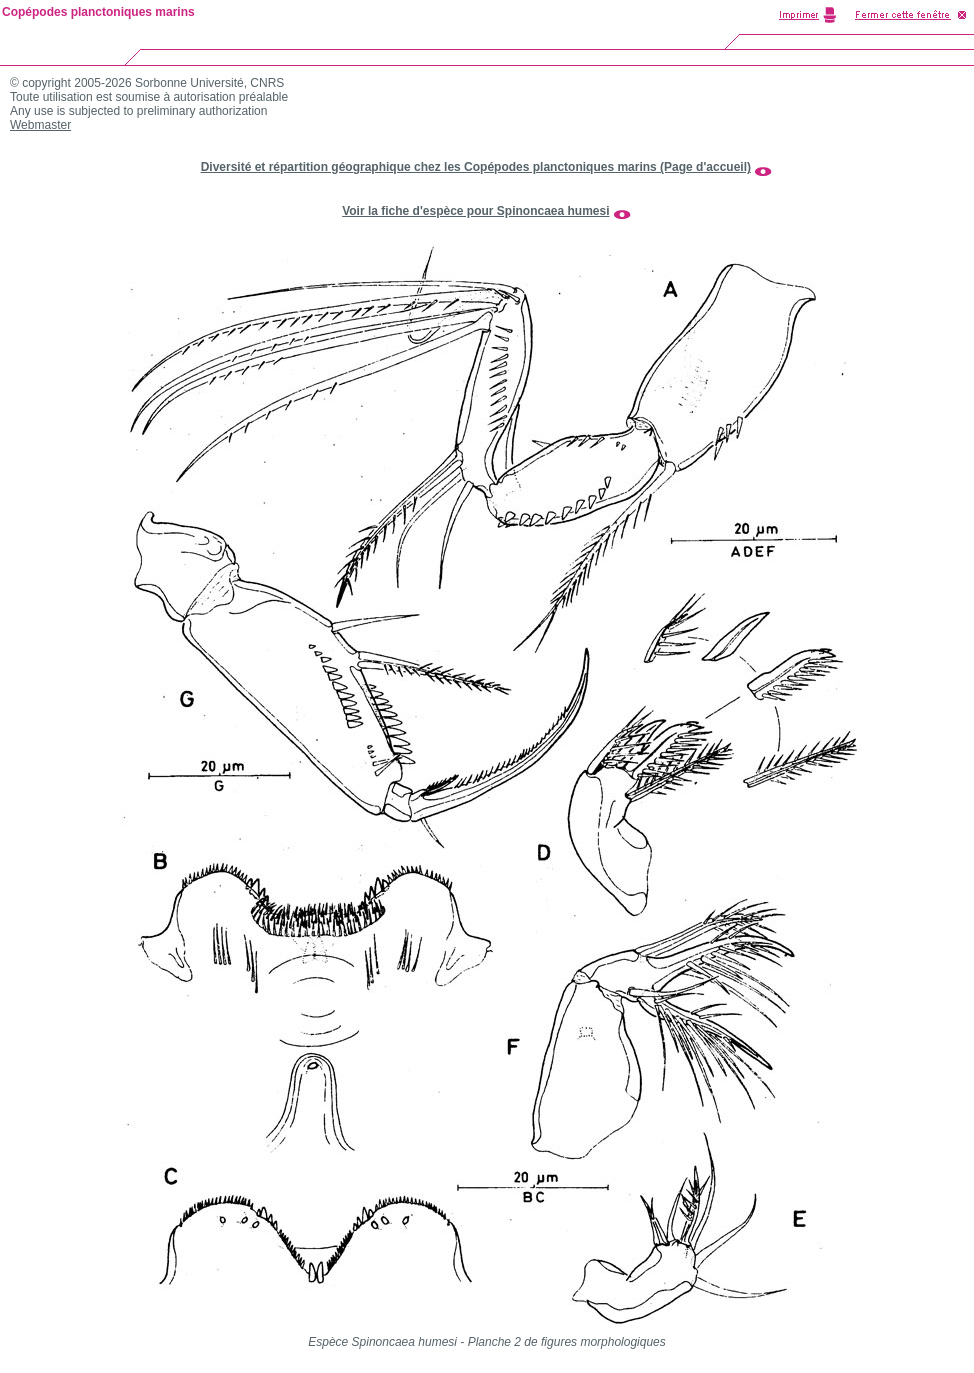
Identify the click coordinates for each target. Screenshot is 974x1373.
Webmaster (40, 125)
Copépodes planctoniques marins (98, 12)
